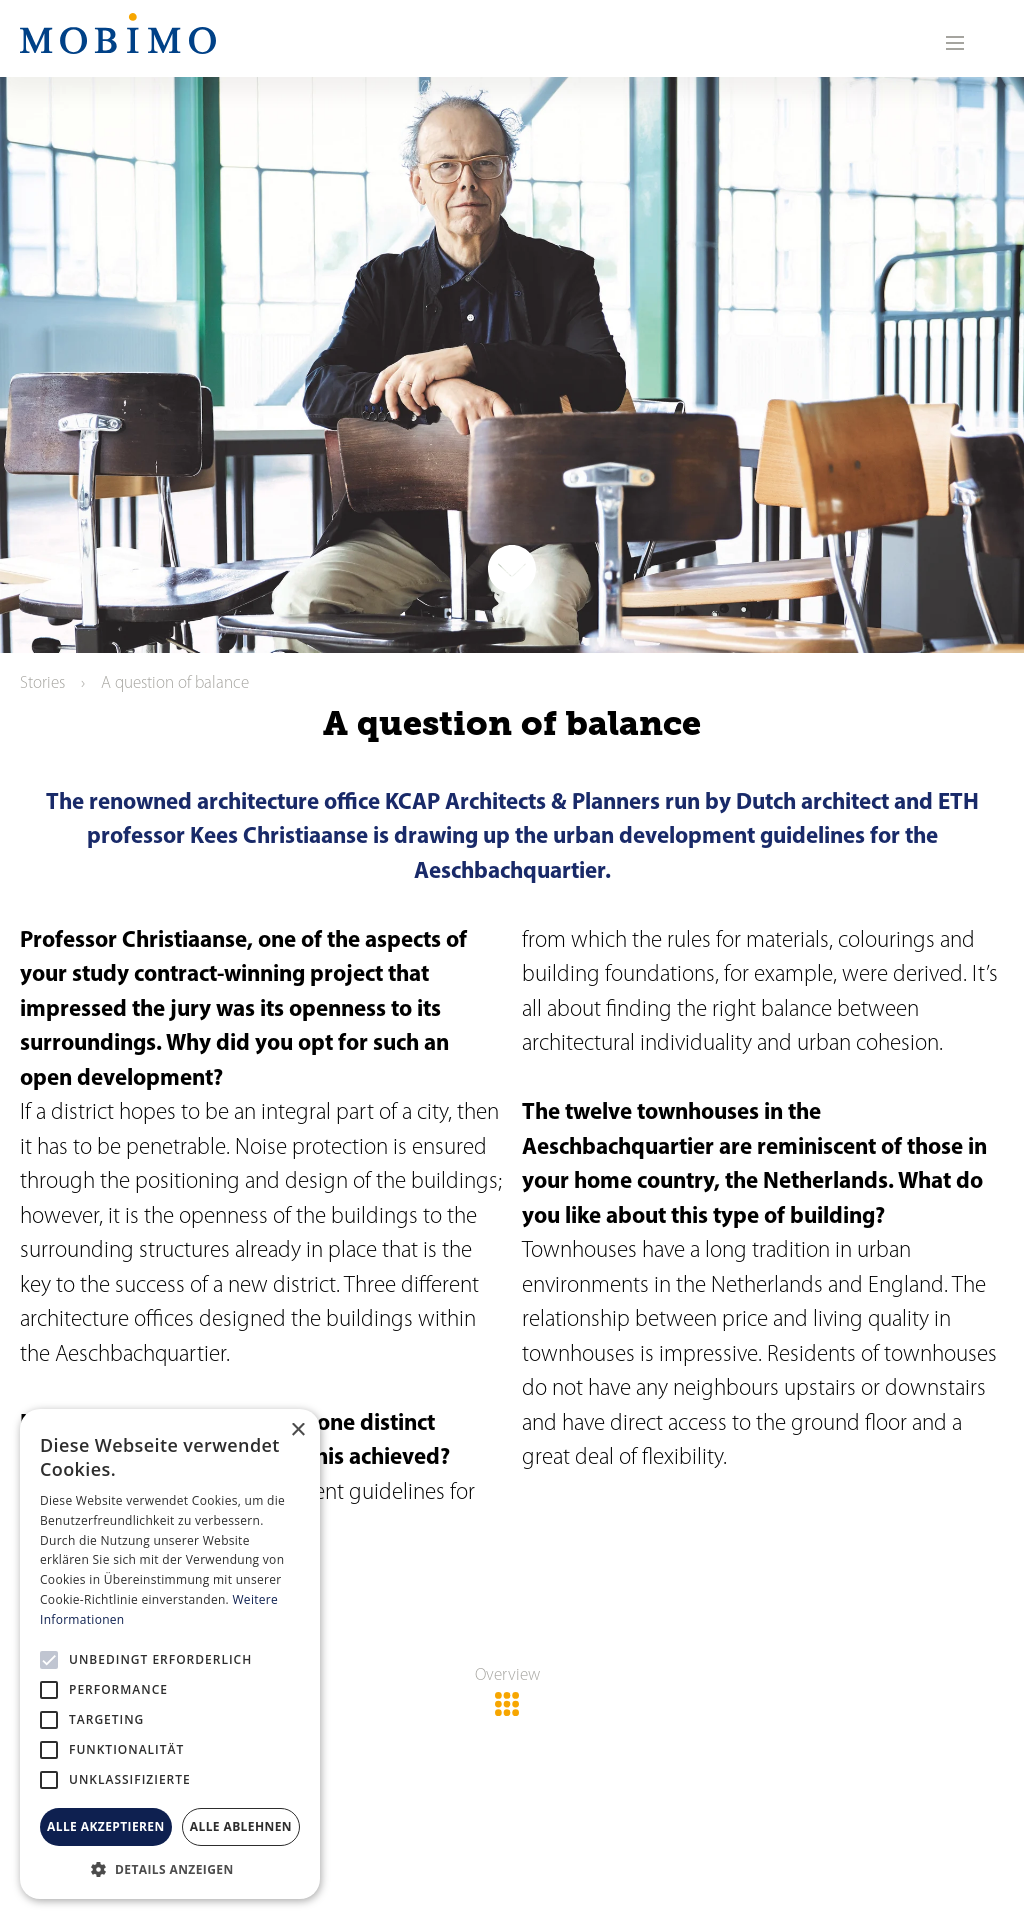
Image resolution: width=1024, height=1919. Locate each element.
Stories (42, 683)
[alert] (170, 1654)
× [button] (297, 1430)
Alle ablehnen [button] (241, 1826)
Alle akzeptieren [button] (106, 1826)
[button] (170, 1869)
